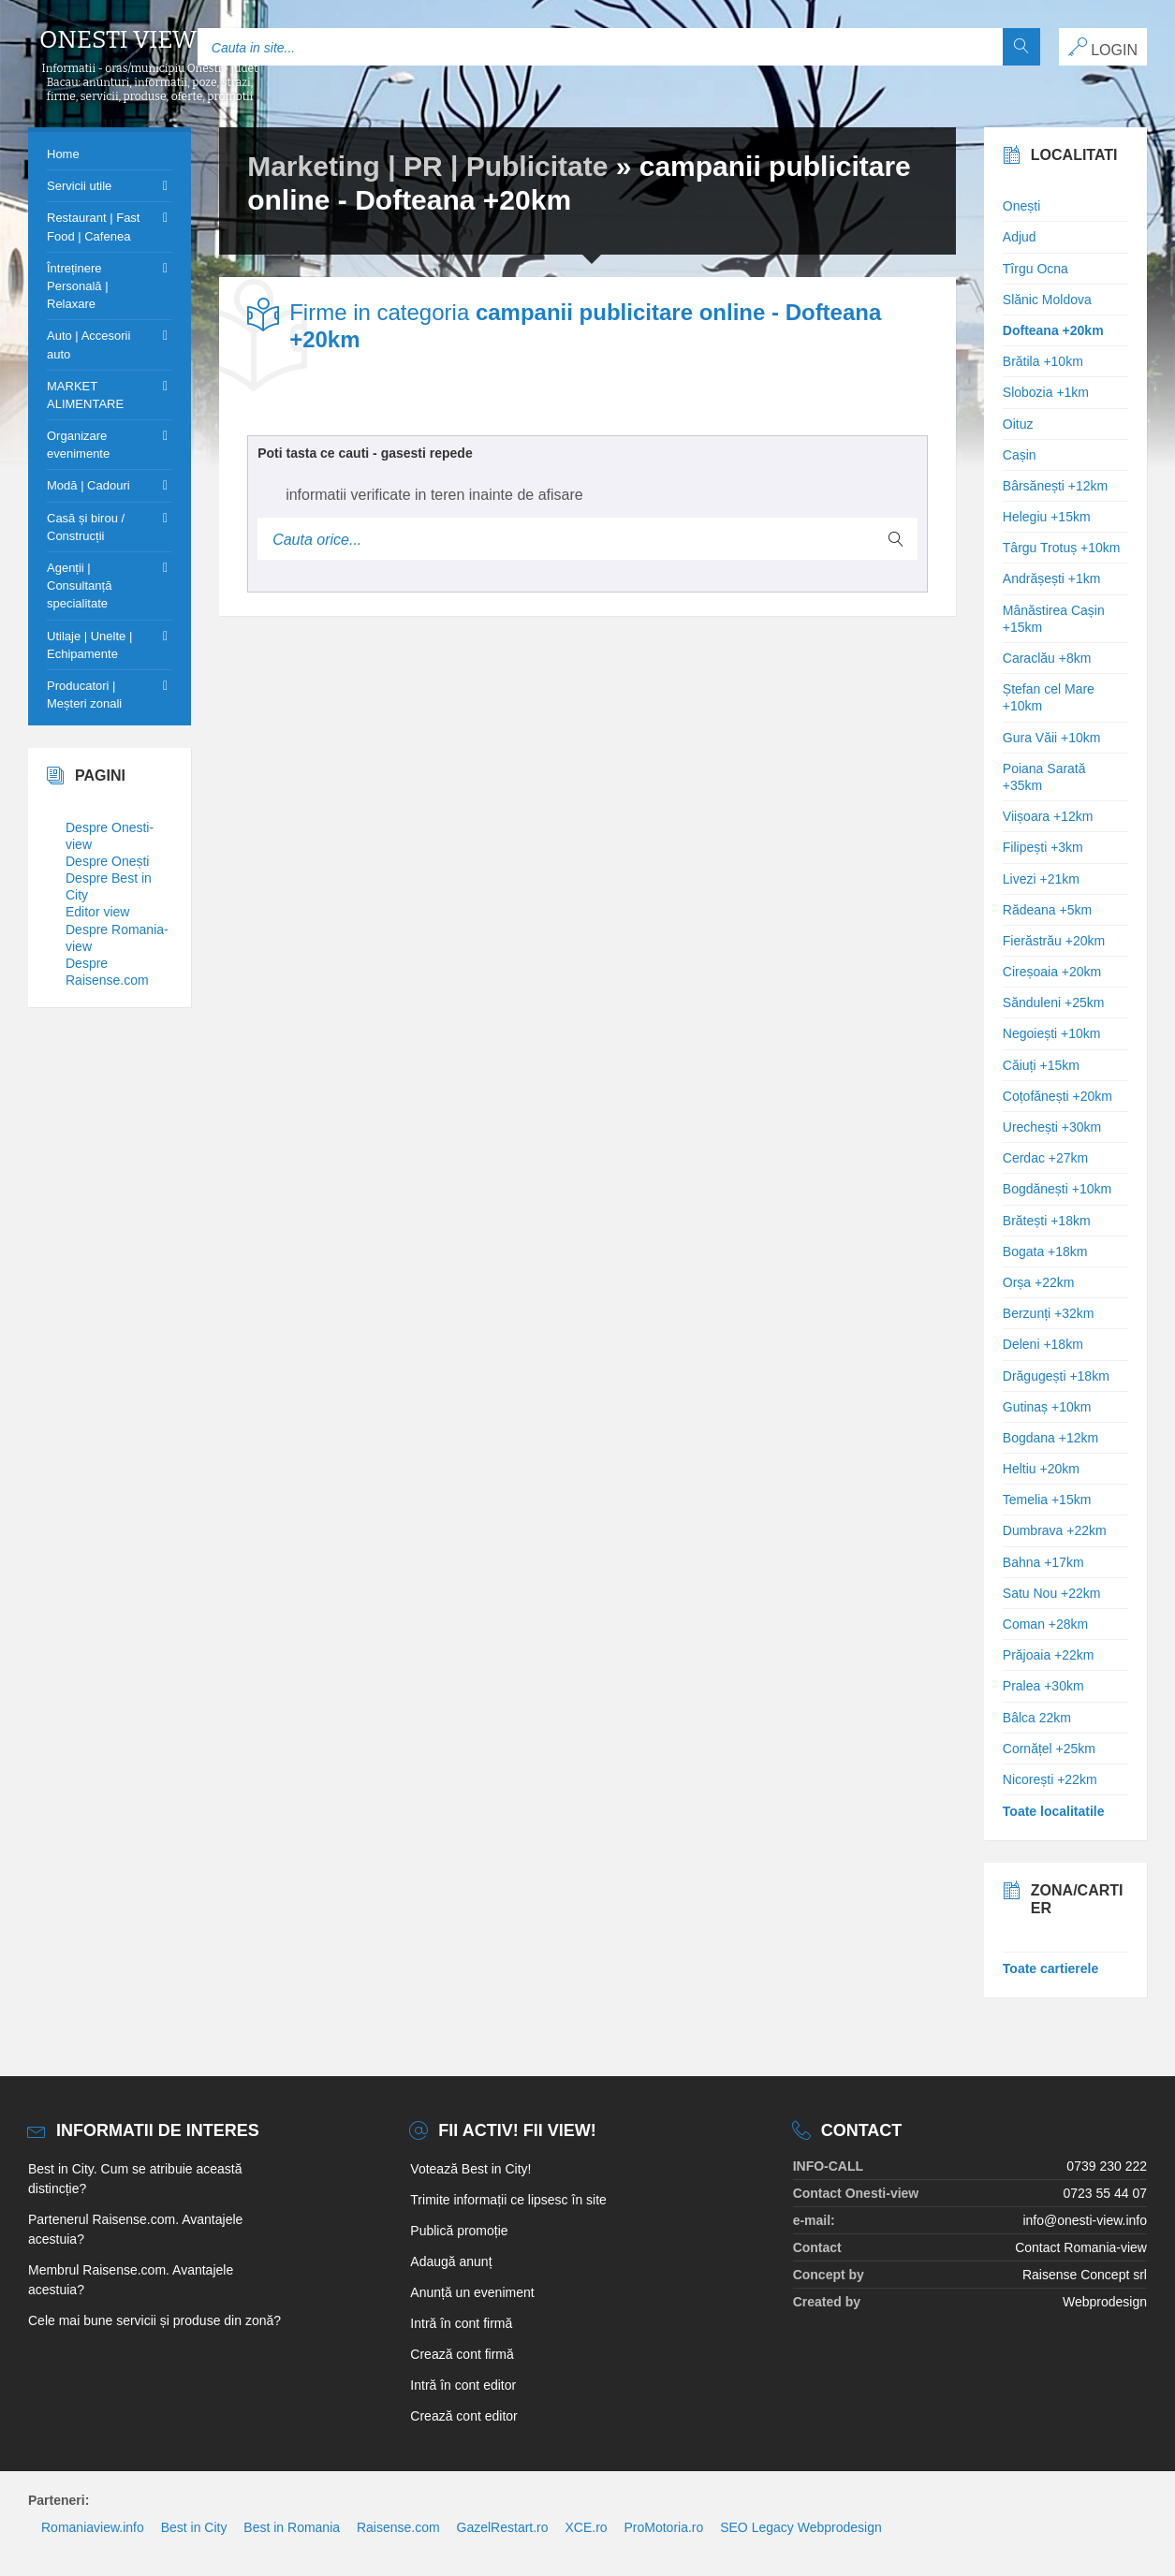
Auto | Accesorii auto (88, 344)
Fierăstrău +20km (1054, 940)
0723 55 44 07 (1105, 2193)
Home (63, 154)
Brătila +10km (1043, 361)
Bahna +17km (1043, 1562)
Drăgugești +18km (1056, 1375)
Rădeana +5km (1047, 909)
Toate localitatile (1054, 1811)
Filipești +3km (1043, 847)
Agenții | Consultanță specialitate (79, 585)
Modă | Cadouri (88, 485)
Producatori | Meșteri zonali (84, 694)
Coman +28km (1045, 1624)
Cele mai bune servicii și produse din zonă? (154, 2320)
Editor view (97, 911)
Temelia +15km (1047, 1499)
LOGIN (1103, 47)
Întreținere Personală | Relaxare (78, 286)
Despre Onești (107, 861)
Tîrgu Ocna (1035, 268)
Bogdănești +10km (1057, 1188)
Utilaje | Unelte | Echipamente (89, 645)
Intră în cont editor (463, 2385)
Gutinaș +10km (1047, 1406)
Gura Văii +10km (1052, 737)
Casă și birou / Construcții (86, 527)
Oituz (1018, 424)
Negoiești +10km (1052, 1033)
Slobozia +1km (1046, 392)
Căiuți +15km (1041, 1065)
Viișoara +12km (1048, 816)
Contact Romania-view (1081, 2247)
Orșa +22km (1039, 1282)
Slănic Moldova (1047, 299)
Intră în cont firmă (461, 2323)
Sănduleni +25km (1054, 1002)
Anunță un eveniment (472, 2292)
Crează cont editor (463, 2415)
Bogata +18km (1045, 1251)
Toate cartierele (1050, 1968)
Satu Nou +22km (1052, 1593)
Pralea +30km (1043, 1685)
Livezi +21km (1041, 878)
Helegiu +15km (1047, 516)
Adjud (1019, 236)
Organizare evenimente (78, 445)
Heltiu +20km (1041, 1468)
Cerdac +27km (1045, 1157)
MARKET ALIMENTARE (85, 395)
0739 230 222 (1106, 2166)
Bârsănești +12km (1055, 485)
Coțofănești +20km (1057, 1096)
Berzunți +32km (1048, 1313)
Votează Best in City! (470, 2168)
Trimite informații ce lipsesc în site (508, 2199)
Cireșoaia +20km (1052, 971)
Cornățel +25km (1049, 1748)
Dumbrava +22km (1055, 1530)
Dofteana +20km (1053, 330)
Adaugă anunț (451, 2261)
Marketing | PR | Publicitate (427, 166)
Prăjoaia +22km (1048, 1654)
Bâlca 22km (1037, 1717)
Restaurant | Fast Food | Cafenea (93, 226)
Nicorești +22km (1050, 1779)
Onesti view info (150, 40)
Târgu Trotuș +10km (1062, 547)
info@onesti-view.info (1084, 2220)
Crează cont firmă (461, 2354)
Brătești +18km (1047, 1220)
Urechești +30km (1052, 1127)
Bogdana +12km (1050, 1437)
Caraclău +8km (1047, 658)
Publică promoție (458, 2230)
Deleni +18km (1043, 1344)
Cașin (1019, 454)
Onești (1021, 205)
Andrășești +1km (1052, 578)
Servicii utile (79, 186)
